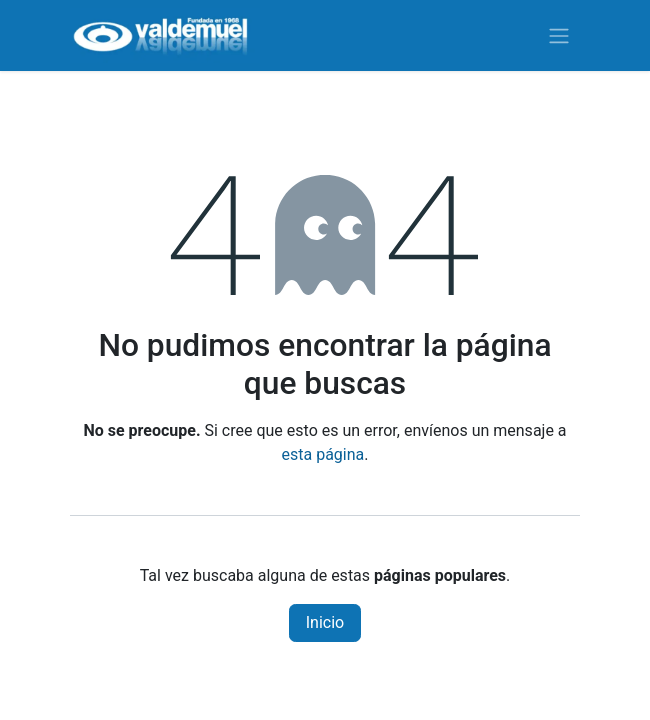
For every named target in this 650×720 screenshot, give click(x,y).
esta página (323, 454)
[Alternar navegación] (559, 35)
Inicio (325, 622)
